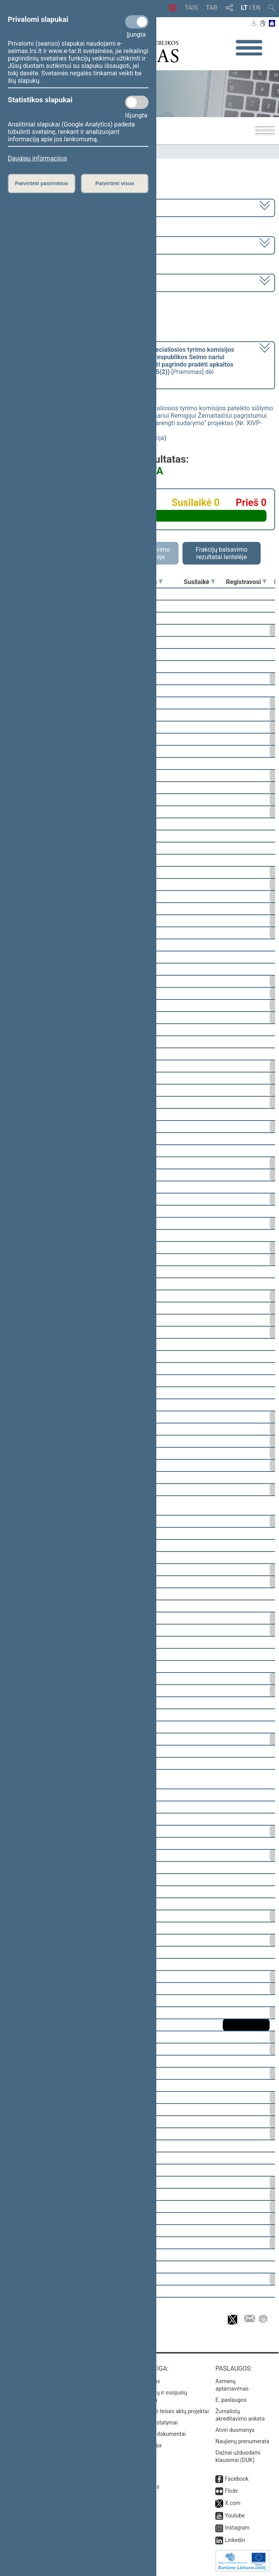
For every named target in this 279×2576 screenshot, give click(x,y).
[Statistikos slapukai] (136, 102)
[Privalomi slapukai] (136, 22)
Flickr (231, 2491)
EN (256, 7)
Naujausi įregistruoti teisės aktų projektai (159, 2411)
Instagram (237, 2527)
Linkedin (235, 2540)
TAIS (191, 7)
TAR (212, 7)
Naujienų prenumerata (242, 2441)
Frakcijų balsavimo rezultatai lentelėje (222, 553)
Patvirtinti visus (114, 183)
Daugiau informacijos (37, 158)
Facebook (237, 2479)
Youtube (235, 2515)
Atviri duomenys (234, 2430)
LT (244, 7)
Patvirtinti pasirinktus (41, 183)
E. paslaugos (231, 2400)
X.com (232, 2503)
